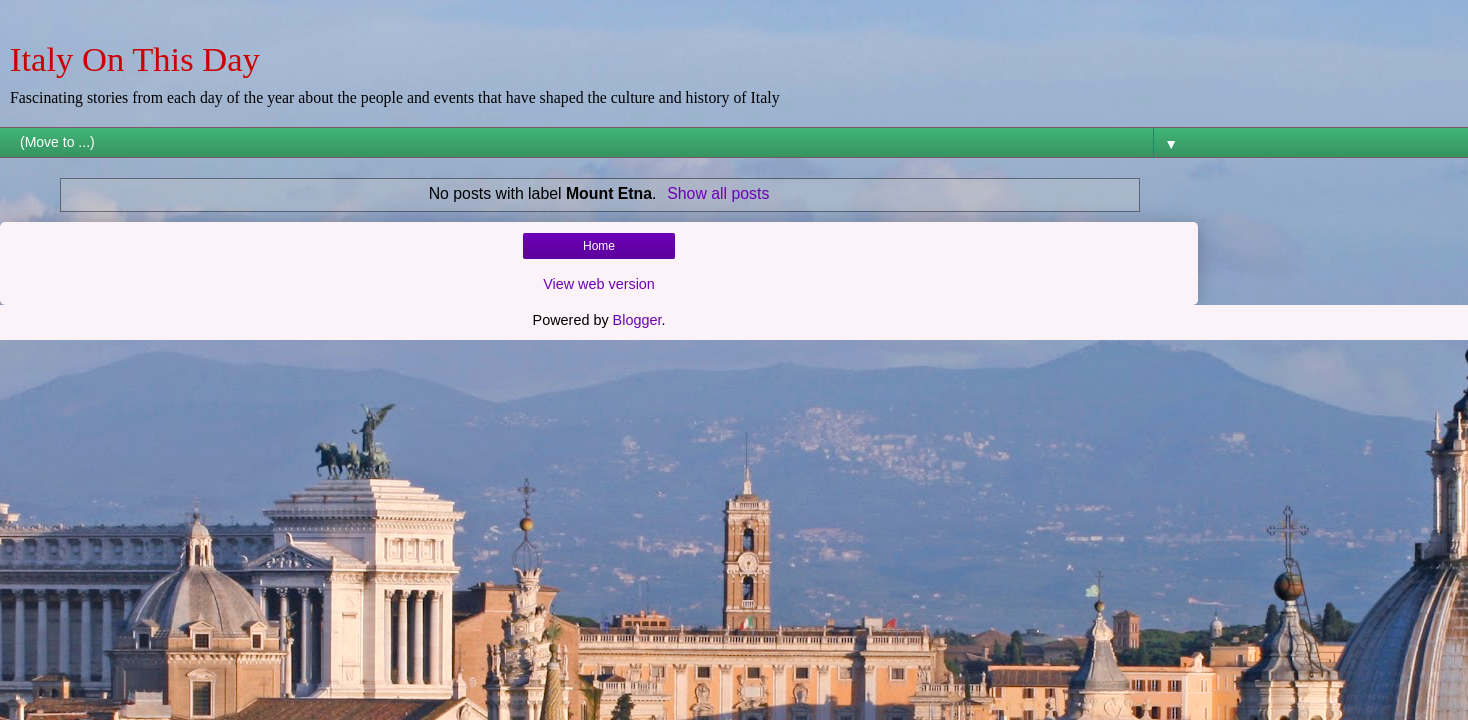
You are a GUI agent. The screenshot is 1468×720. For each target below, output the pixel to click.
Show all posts (718, 193)
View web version (599, 284)
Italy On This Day (135, 59)
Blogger (637, 320)
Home (599, 246)
